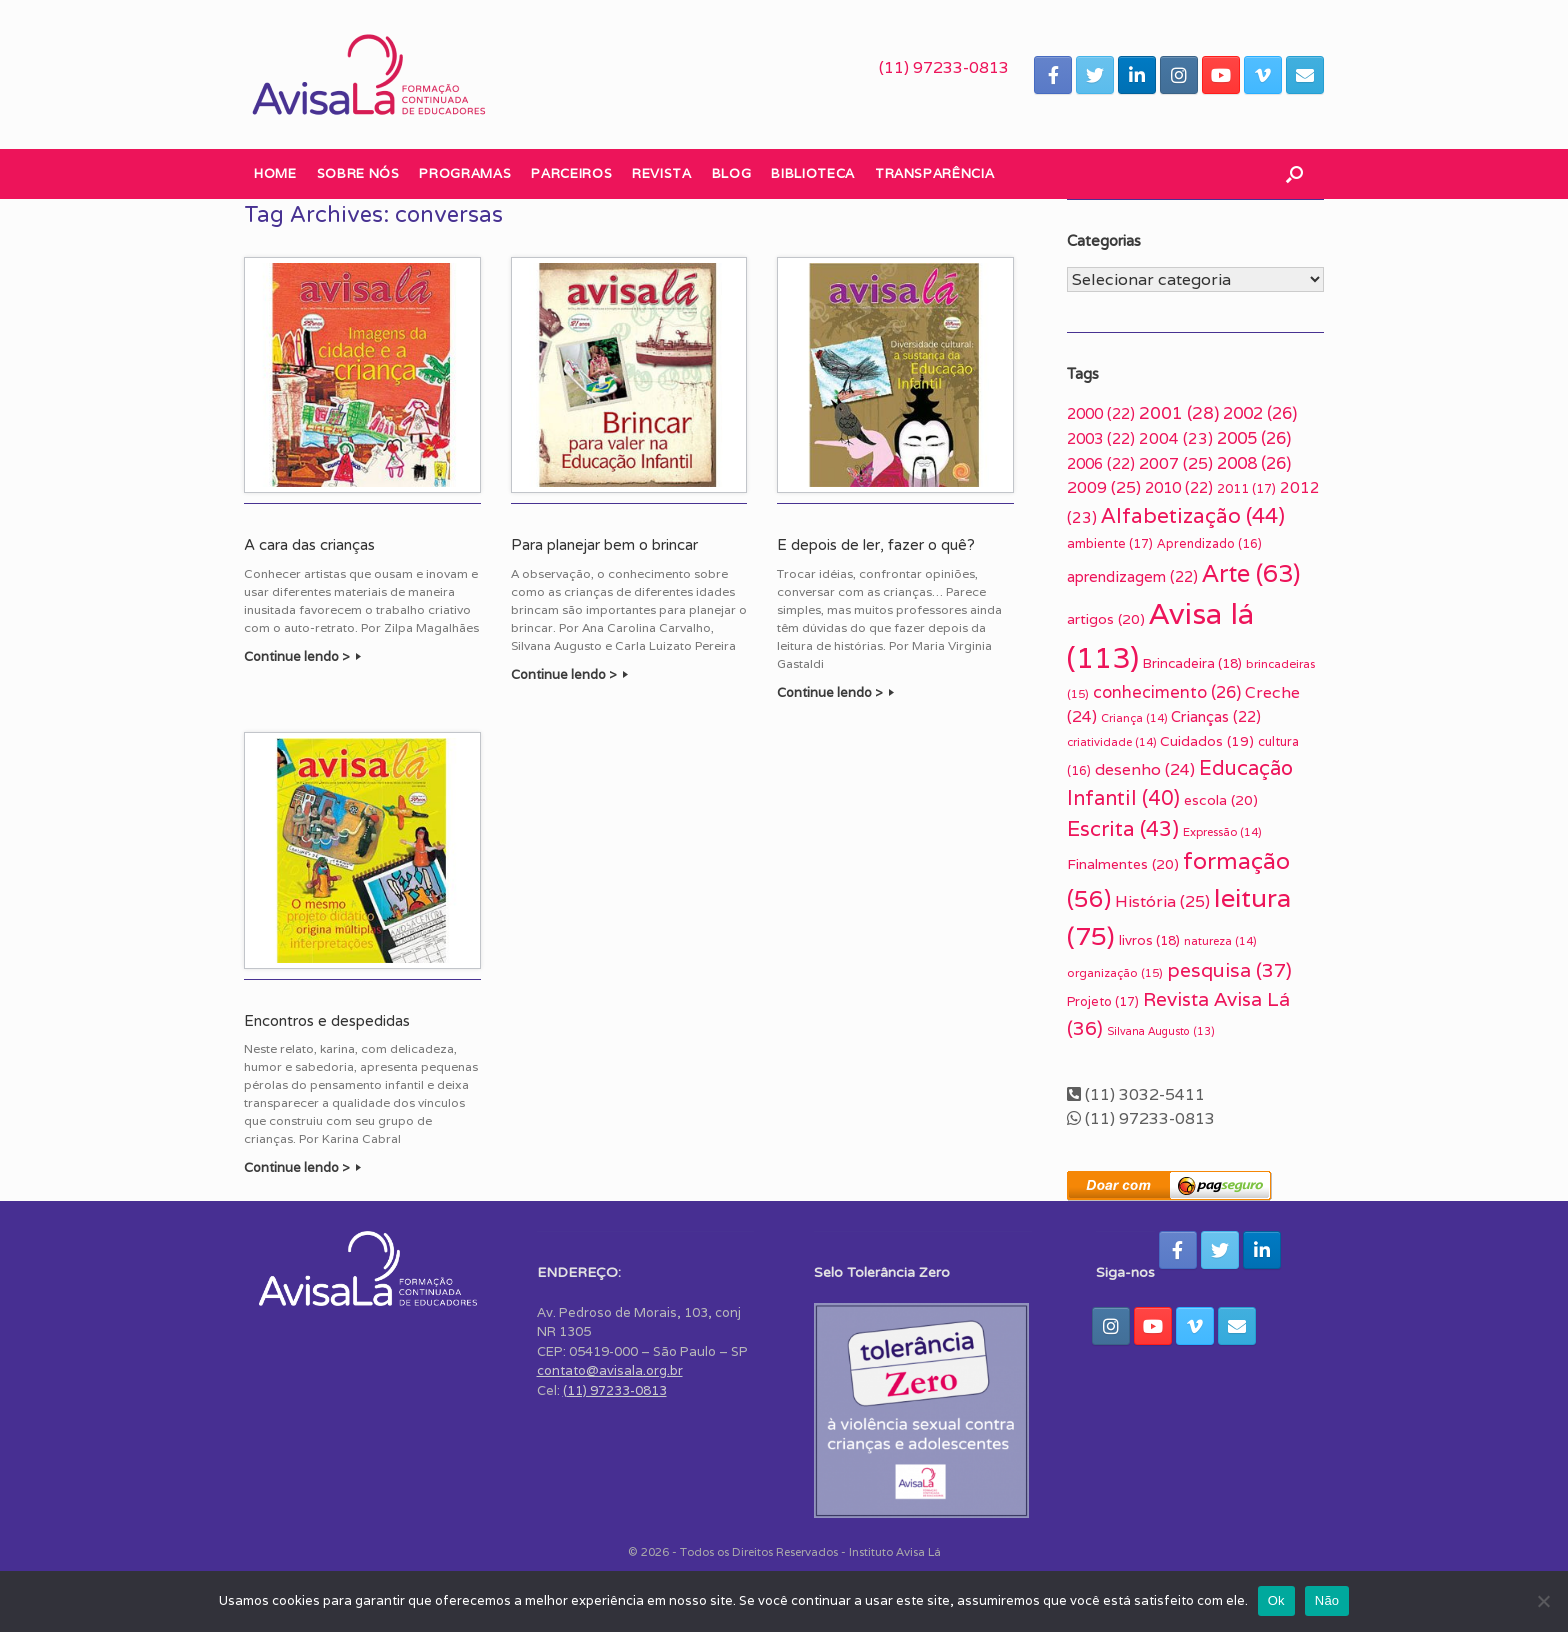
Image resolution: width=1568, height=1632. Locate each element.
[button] (1294, 174)
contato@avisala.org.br (610, 1370)
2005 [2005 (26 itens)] (1254, 438)
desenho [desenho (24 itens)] (1145, 769)
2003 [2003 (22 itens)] (1101, 438)
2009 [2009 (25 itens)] (1104, 487)
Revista (662, 173)
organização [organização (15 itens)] (1115, 972)
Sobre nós (358, 173)
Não (1327, 1600)
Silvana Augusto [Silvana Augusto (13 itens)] (1161, 1031)
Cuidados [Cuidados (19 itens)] (1207, 741)
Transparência (934, 173)
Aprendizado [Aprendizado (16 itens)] (1209, 544)
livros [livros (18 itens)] (1149, 940)
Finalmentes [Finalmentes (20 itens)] (1123, 864)
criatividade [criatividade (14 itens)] (1111, 742)
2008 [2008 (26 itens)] (1254, 463)
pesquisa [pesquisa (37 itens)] (1229, 970)
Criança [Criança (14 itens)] (1134, 718)
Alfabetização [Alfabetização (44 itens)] (1193, 515)
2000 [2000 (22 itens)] (1101, 413)
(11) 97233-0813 (944, 67)
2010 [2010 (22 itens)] (1179, 487)
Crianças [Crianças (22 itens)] (1216, 716)
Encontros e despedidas (327, 1021)
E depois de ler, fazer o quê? (876, 545)
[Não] (1543, 1601)
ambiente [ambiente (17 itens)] (1110, 543)
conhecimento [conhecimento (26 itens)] (1167, 692)
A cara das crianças (309, 545)
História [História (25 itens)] (1162, 901)
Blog (732, 173)
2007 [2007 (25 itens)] (1176, 463)
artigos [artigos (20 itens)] (1106, 619)
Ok (1276, 1600)
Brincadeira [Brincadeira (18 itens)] (1192, 663)
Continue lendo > (302, 656)
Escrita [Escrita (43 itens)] (1123, 828)
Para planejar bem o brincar (604, 545)
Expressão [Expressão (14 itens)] (1222, 832)
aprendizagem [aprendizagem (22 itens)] (1132, 576)
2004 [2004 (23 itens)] (1176, 438)
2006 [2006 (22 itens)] (1101, 463)
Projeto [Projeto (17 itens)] (1103, 1001)
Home (275, 173)
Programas (465, 173)
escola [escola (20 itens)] (1221, 800)
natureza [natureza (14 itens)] (1220, 941)
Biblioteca (813, 173)
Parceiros (571, 173)
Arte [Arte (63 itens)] (1251, 573)
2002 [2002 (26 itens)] (1260, 413)
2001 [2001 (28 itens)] (1179, 413)
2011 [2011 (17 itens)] (1246, 488)
